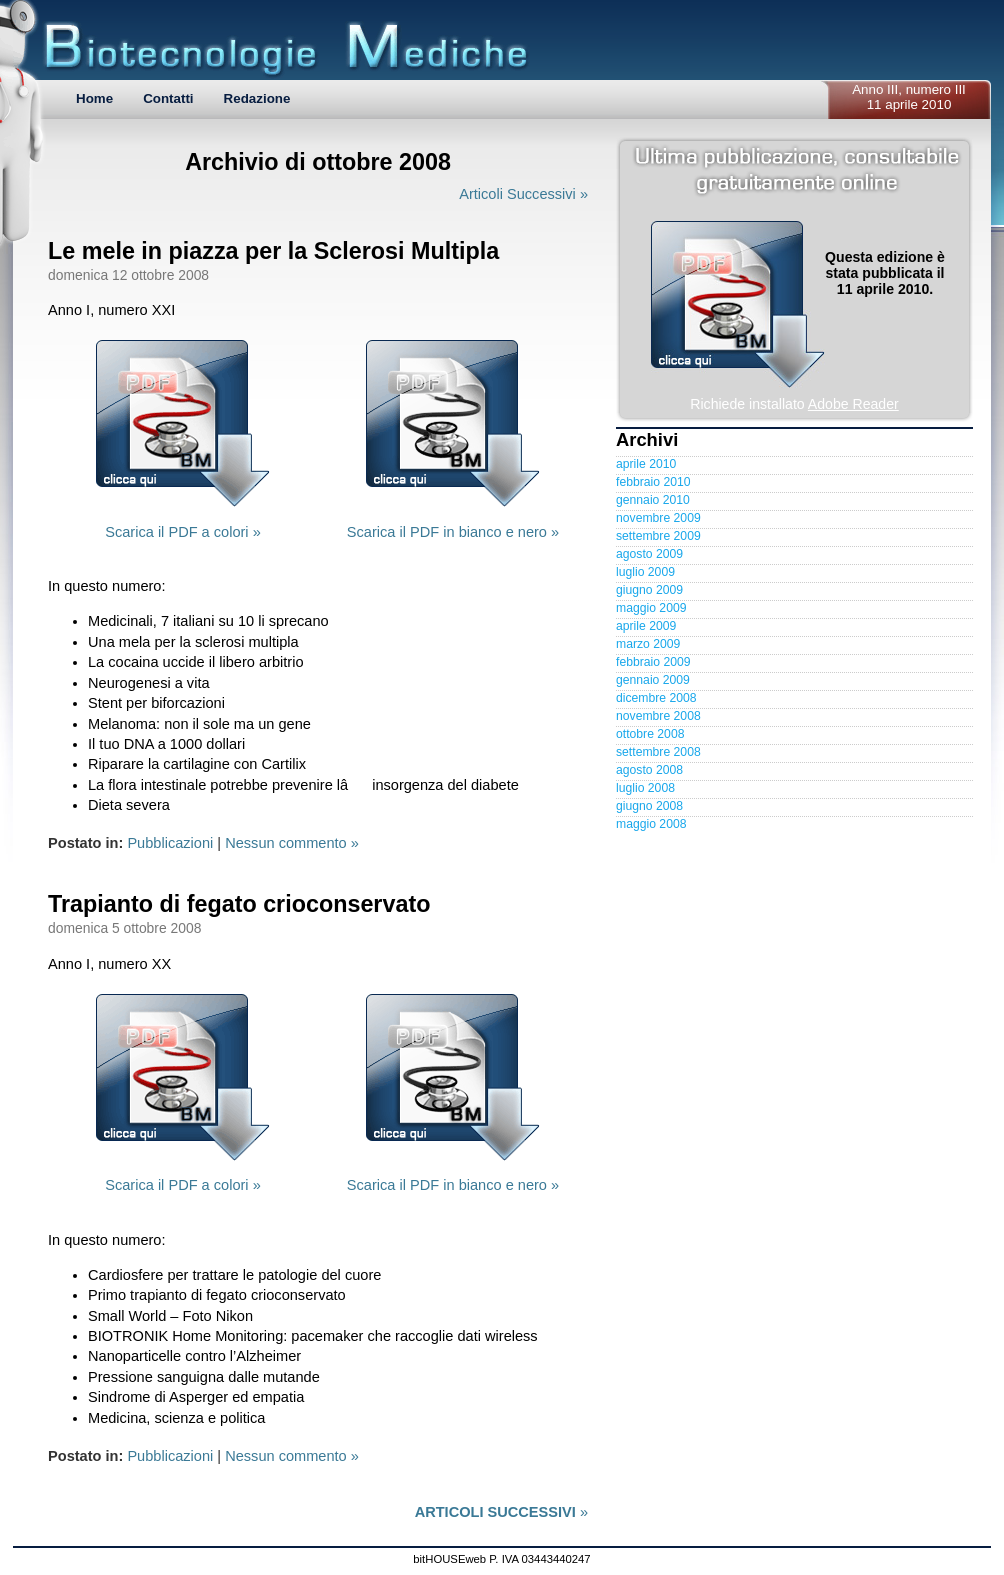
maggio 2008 (651, 824)
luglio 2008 (645, 788)
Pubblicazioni (170, 843)
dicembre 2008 (656, 698)
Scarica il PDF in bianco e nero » (453, 532)
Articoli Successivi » (523, 194)
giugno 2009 (649, 590)
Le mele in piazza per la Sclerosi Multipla (273, 251)
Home (94, 98)
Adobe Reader (853, 404)
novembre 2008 (658, 716)
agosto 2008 (649, 770)
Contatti (168, 98)
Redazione (257, 98)
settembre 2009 (658, 536)
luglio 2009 (645, 572)
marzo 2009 (648, 644)
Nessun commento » (292, 843)
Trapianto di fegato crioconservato (239, 904)
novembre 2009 (658, 518)
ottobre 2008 (650, 734)
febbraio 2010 (653, 482)
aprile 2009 (646, 626)
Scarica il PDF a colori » (183, 532)
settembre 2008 (658, 752)
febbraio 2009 (653, 662)
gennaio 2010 (653, 500)
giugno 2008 (649, 806)
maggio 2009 (651, 608)
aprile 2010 (646, 464)
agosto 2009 (649, 554)
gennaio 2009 (653, 680)
